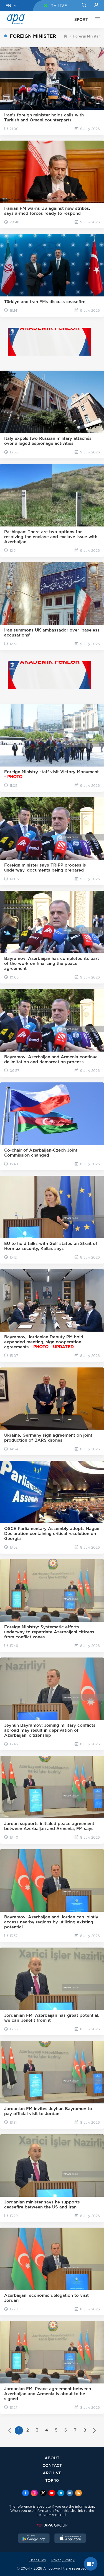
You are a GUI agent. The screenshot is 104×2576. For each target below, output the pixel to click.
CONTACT (52, 2465)
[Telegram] (60, 2493)
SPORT (81, 19)
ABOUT (52, 2457)
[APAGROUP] (52, 2525)
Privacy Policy (63, 2560)
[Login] (96, 5)
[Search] (84, 5)
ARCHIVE (52, 2472)
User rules (37, 2560)
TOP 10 (52, 2480)
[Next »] (94, 2431)
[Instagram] (34, 2493)
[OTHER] (96, 19)
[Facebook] (25, 2493)
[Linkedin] (69, 2493)
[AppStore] (70, 2538)
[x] (43, 2493)
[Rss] (78, 2493)
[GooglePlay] (34, 2538)
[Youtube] (52, 2493)
